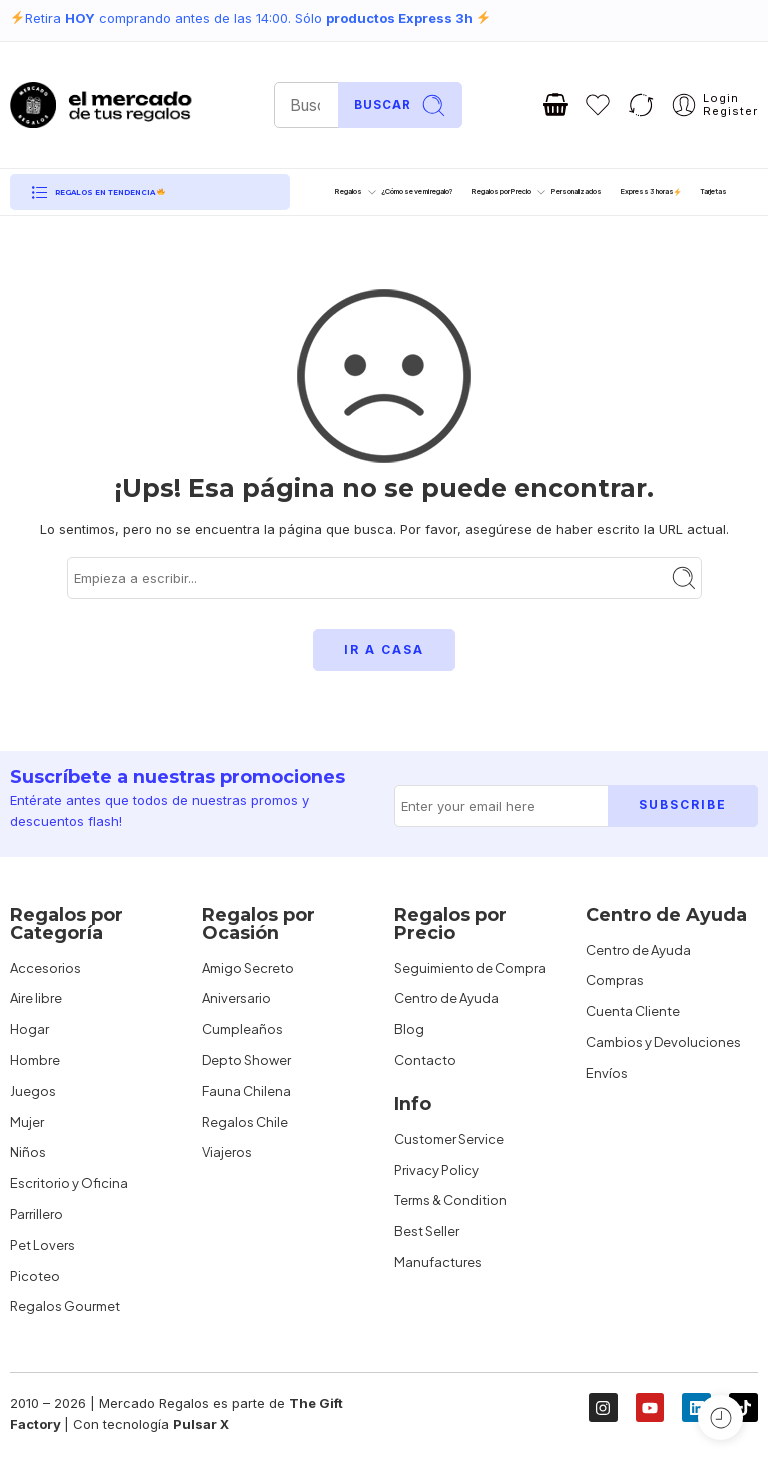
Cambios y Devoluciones (663, 1042)
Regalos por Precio (501, 192)
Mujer (27, 1122)
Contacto (425, 1060)
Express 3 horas (651, 191)
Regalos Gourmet (65, 1306)
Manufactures (438, 1262)
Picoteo (35, 1276)
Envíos (607, 1073)
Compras (615, 980)
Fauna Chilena (246, 1091)
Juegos (33, 1091)
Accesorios (45, 968)
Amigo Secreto (248, 968)
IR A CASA (384, 649)
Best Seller (426, 1231)
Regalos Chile (245, 1122)
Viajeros (227, 1152)
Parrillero (36, 1214)
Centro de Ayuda (446, 998)
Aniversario (236, 998)
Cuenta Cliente (633, 1011)
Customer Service (449, 1139)
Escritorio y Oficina (69, 1183)
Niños (28, 1152)
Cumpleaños (242, 1029)
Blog (409, 1029)
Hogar (29, 1029)
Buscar (400, 105)
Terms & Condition (450, 1200)
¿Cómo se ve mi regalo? (417, 191)
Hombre (35, 1060)
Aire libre (36, 998)
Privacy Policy (436, 1170)
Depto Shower (246, 1060)
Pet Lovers (42, 1245)
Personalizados (576, 191)
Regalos (348, 192)
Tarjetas (714, 191)
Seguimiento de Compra (470, 968)
